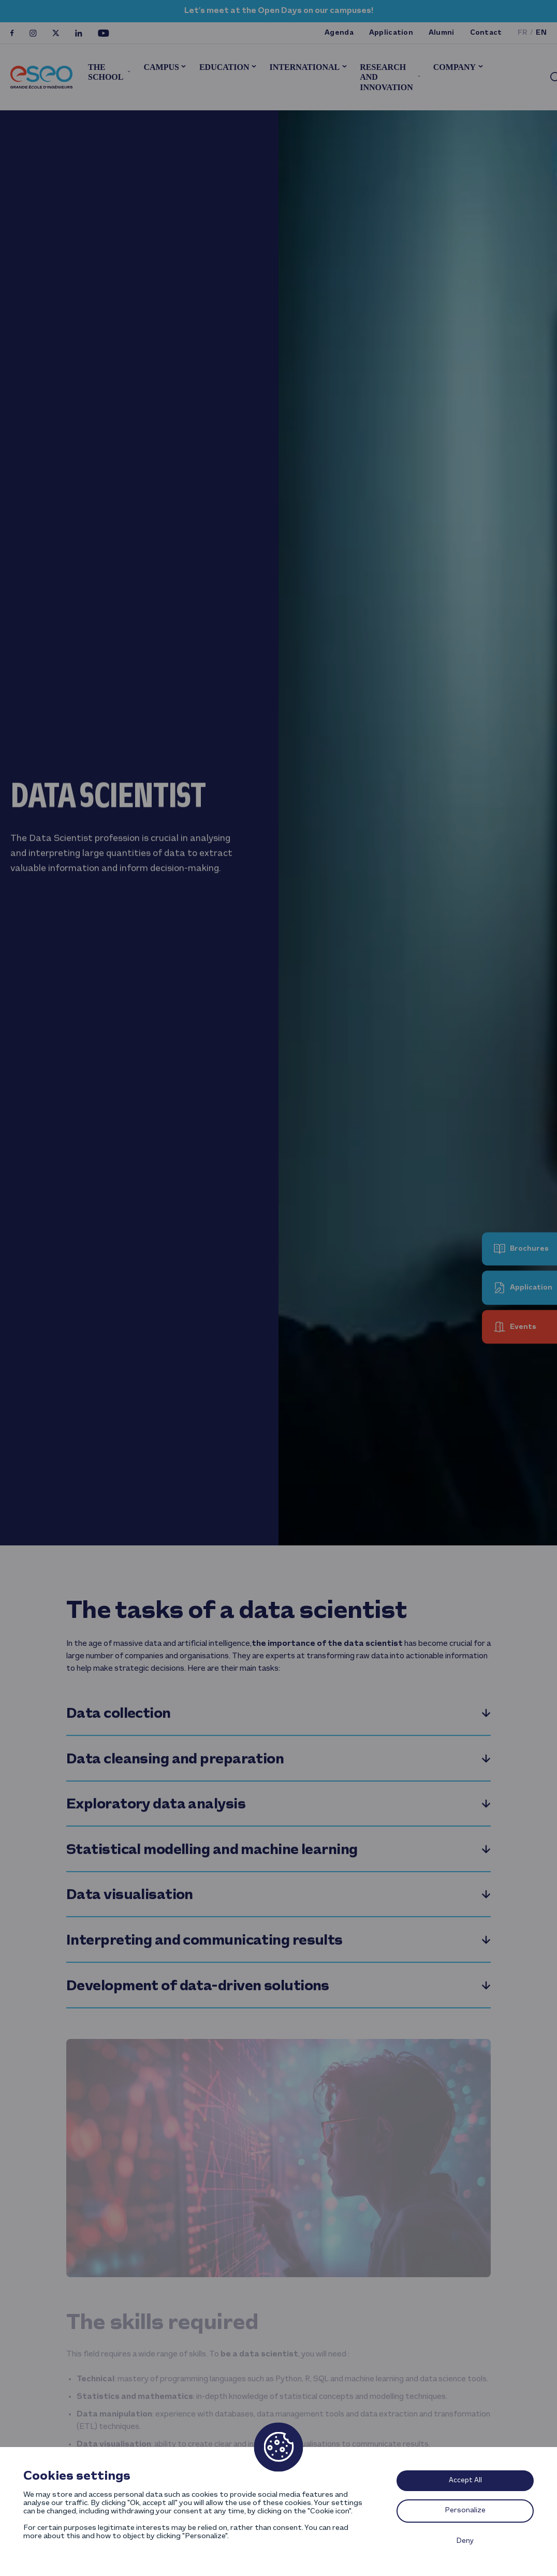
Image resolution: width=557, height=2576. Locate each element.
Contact (486, 33)
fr (523, 33)
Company (454, 67)
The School (105, 72)
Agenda (339, 33)
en (541, 33)
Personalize (465, 2510)
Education (224, 67)
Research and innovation (386, 77)
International (305, 67)
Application (391, 33)
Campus (161, 67)
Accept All (465, 2480)
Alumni (442, 33)
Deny (465, 2541)
